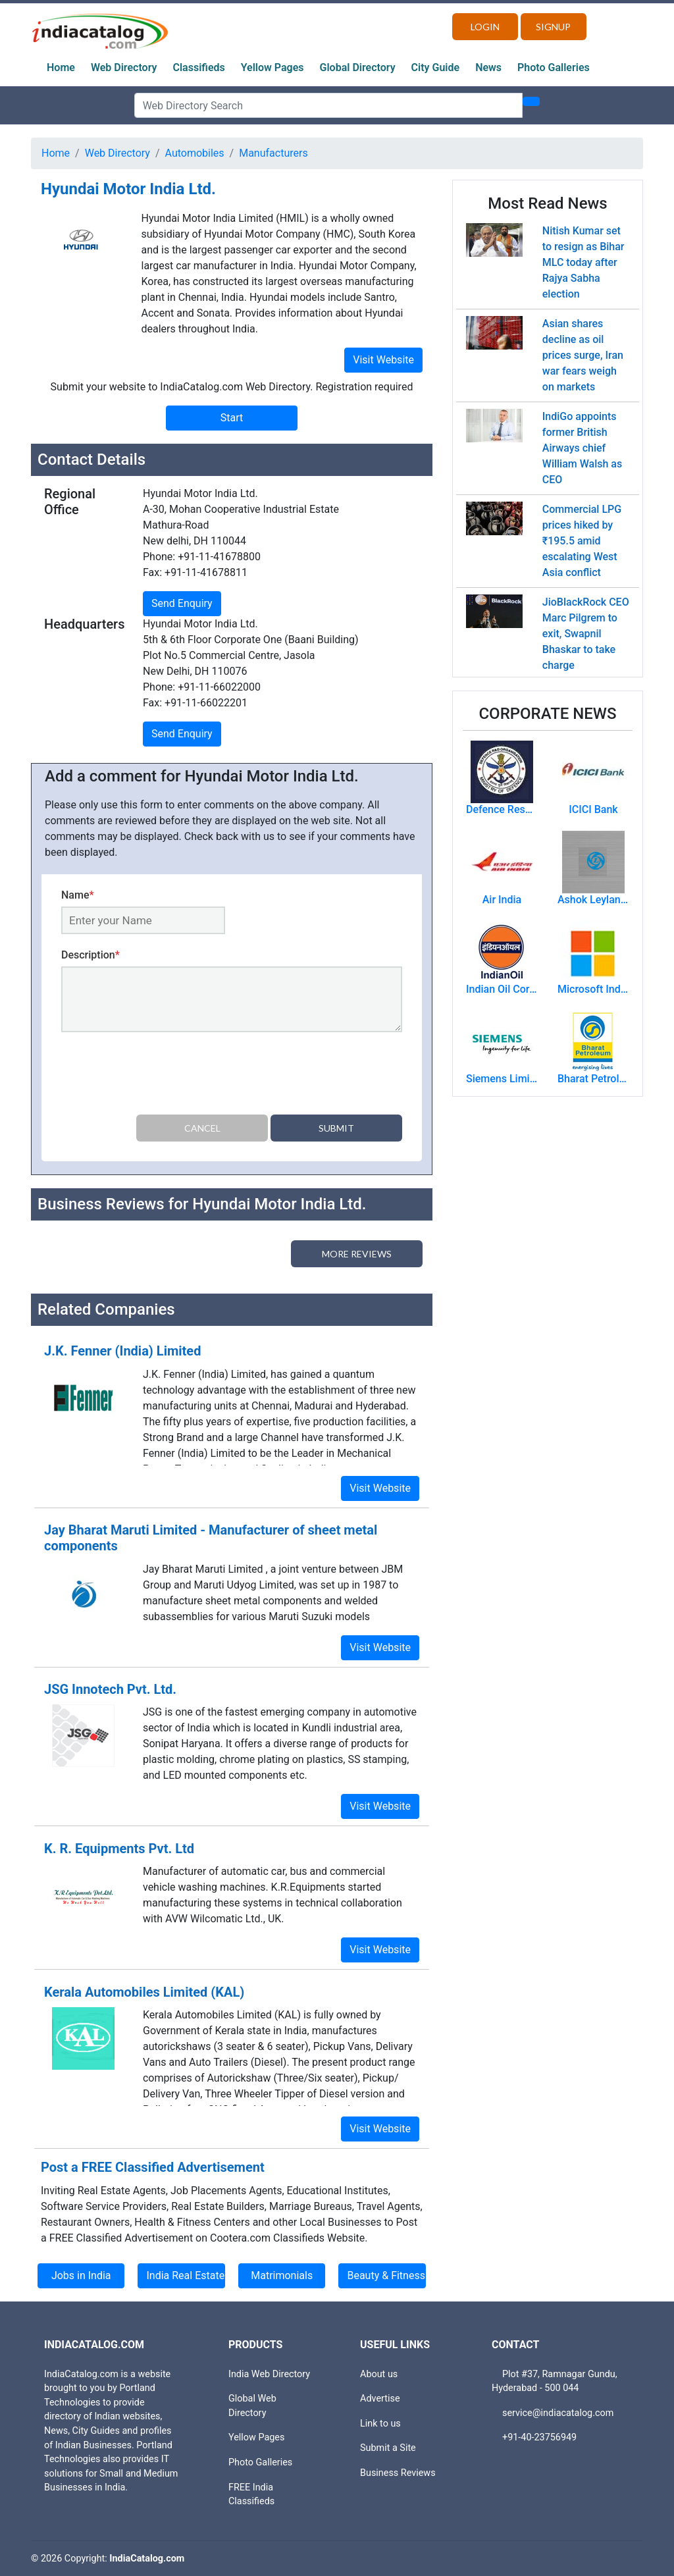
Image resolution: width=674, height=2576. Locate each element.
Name (77, 895)
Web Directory (124, 67)
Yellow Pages (272, 67)
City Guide (435, 67)
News (488, 67)
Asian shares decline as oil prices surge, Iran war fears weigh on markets (582, 355)
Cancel (202, 1128)
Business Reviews (398, 2473)
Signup (553, 26)
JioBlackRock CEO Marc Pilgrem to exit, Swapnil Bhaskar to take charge (585, 633)
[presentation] (161, 1075)
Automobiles (194, 153)
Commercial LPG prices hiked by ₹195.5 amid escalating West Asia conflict (581, 541)
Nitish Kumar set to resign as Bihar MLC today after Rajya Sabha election (583, 262)
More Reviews (357, 1253)
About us (379, 2374)
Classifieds (199, 67)
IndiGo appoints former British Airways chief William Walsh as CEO (582, 448)
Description (90, 955)
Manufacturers (273, 153)
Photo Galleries (553, 67)
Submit (336, 1128)
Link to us (380, 2423)
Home (61, 67)
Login (485, 26)
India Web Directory (269, 2374)
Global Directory (358, 67)
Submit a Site (388, 2448)
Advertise (380, 2398)
